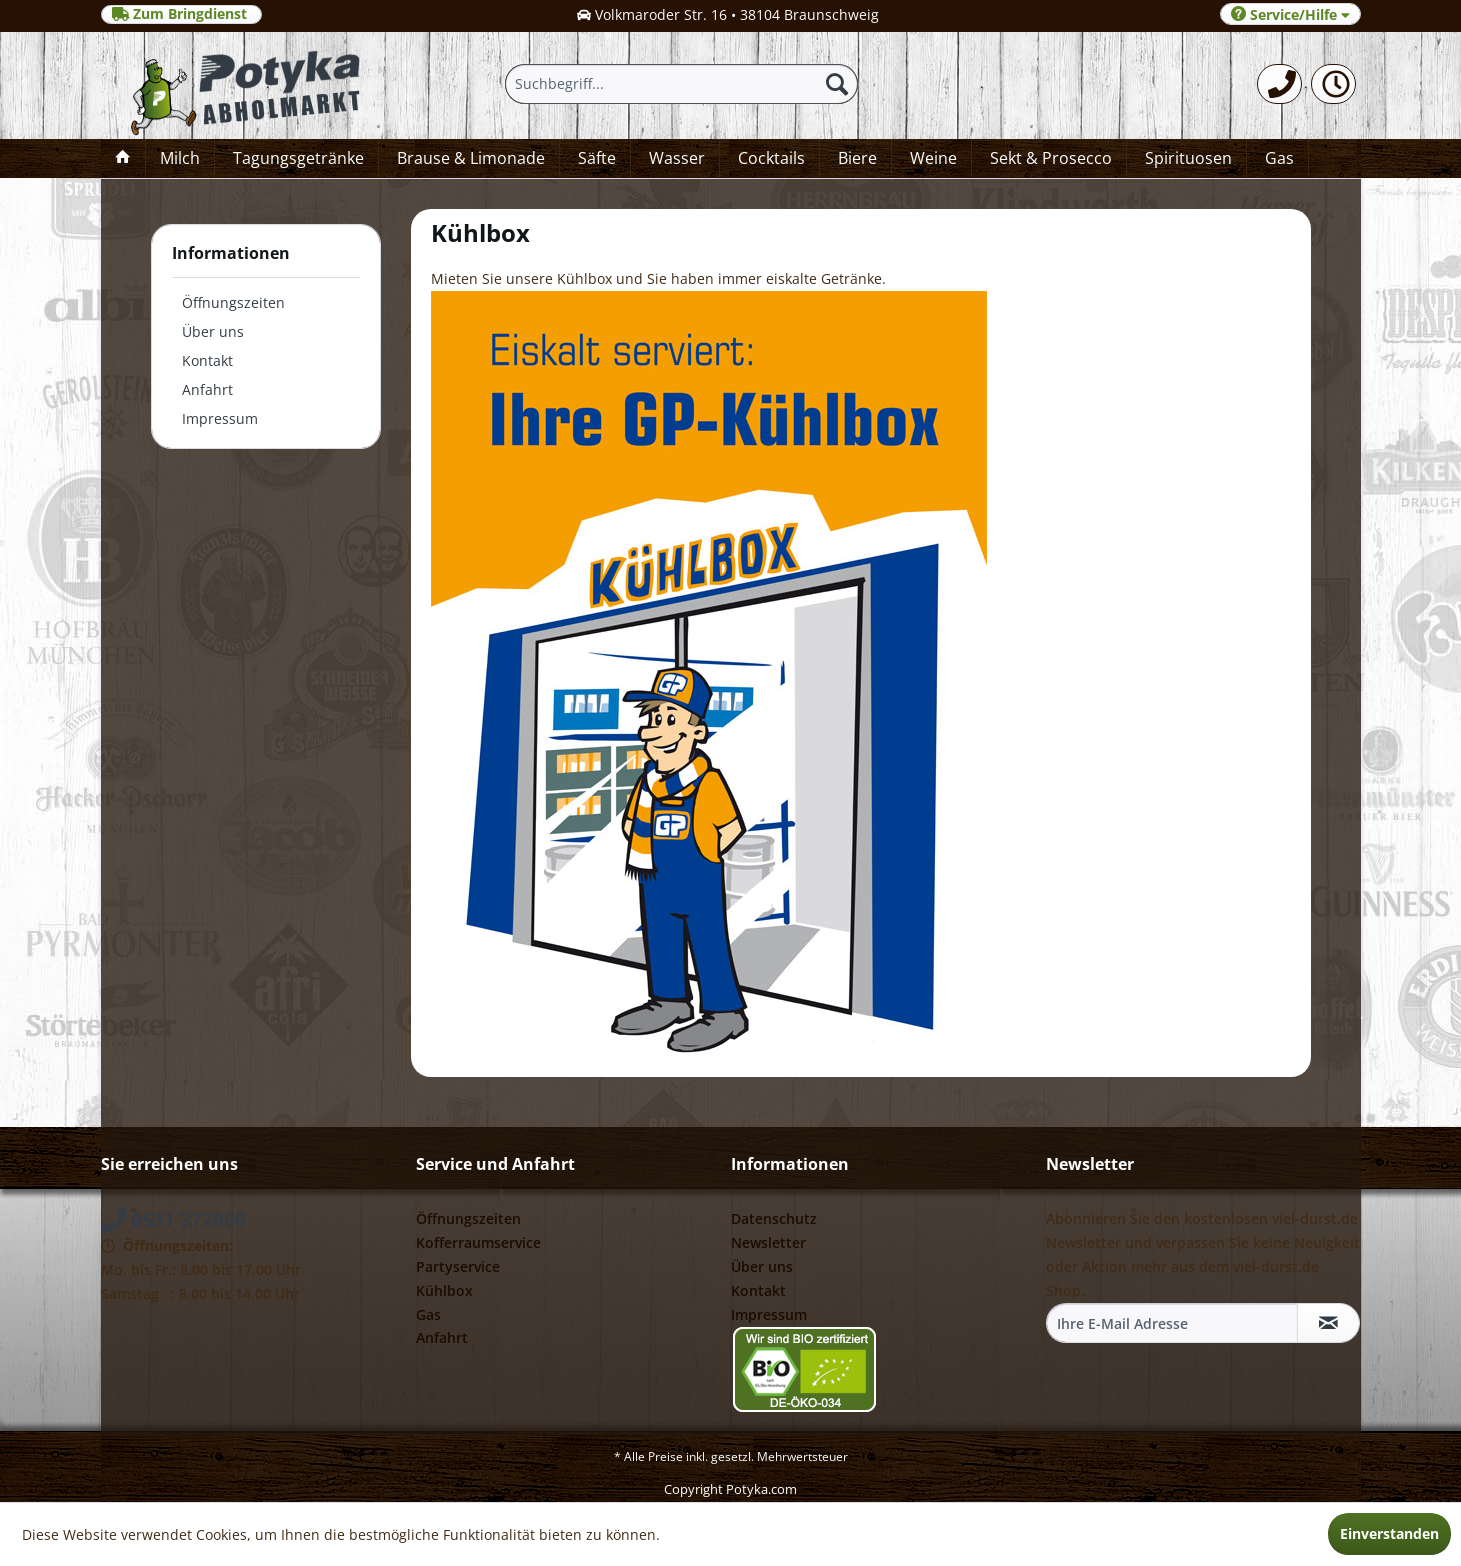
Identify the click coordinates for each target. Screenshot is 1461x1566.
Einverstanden (1389, 1533)
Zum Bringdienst (182, 14)
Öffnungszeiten (233, 302)
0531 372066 (173, 1220)
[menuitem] (1279, 84)
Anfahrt (207, 389)
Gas (428, 1314)
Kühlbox (444, 1290)
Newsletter (768, 1242)
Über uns (213, 331)
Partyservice (458, 1266)
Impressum (220, 418)
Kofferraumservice (478, 1242)
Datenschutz (774, 1218)
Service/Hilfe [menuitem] (1290, 14)
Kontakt (207, 360)
